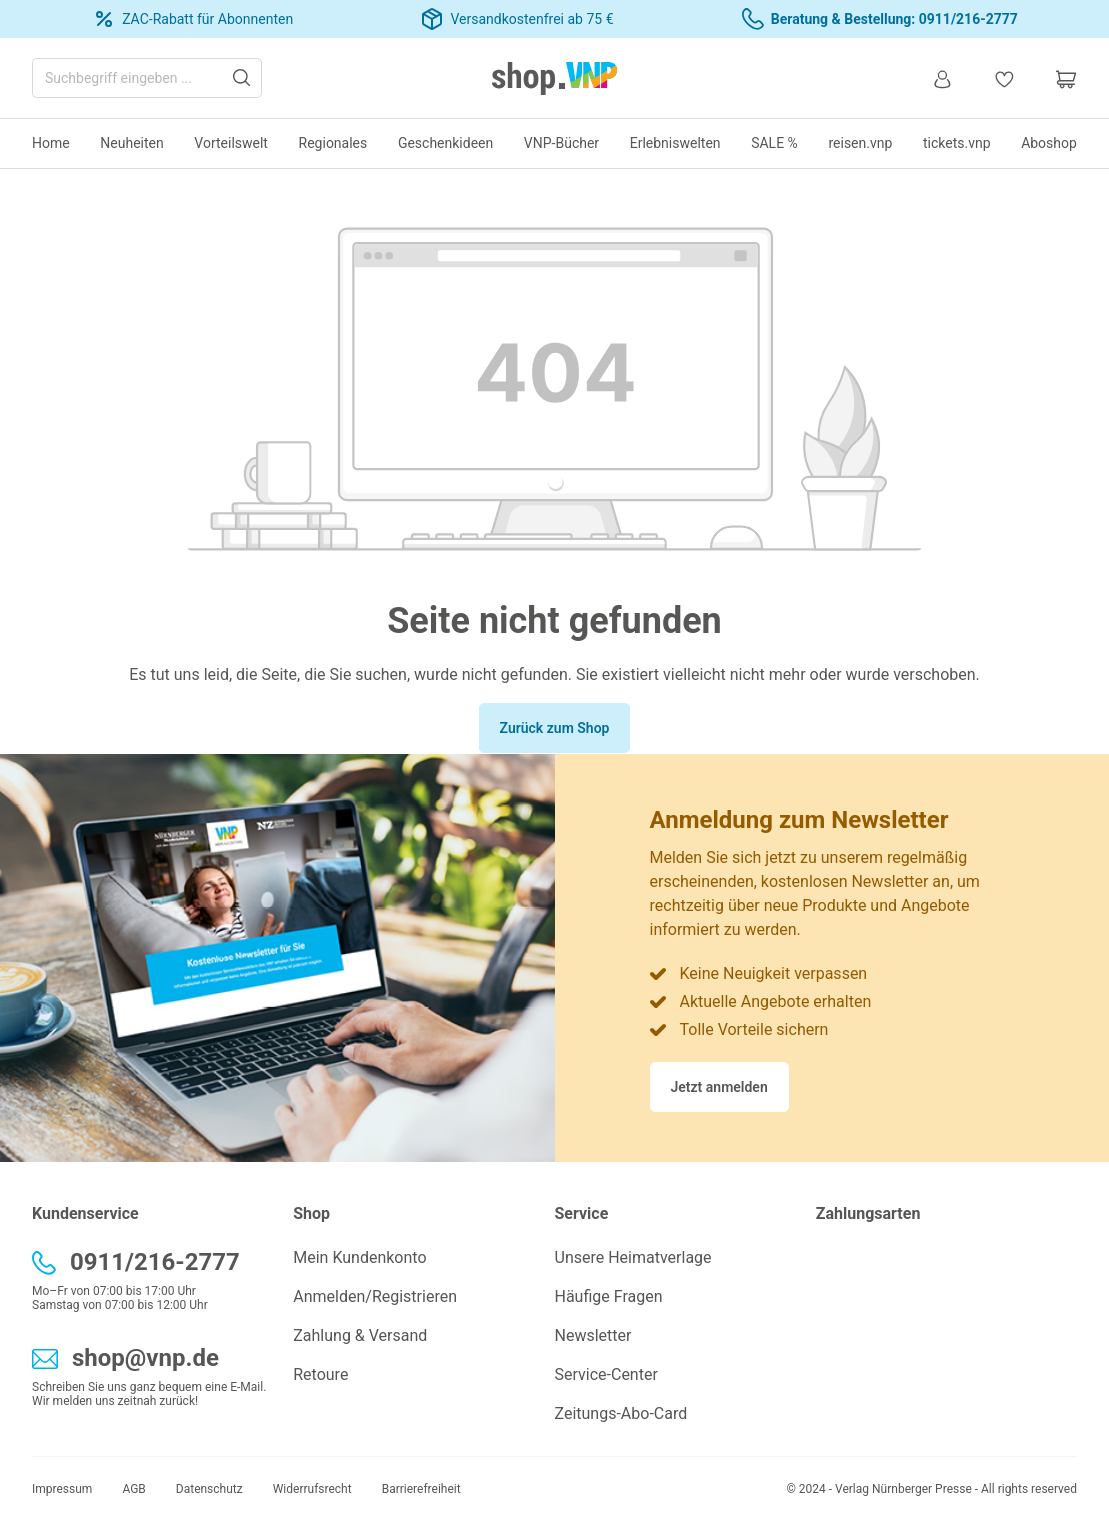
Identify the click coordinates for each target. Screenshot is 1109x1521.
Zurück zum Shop (555, 728)
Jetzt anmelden (719, 1087)
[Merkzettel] (1004, 78)
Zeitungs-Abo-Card (621, 1413)
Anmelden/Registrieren (375, 1296)
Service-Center (606, 1374)
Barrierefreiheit (421, 1489)
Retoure (320, 1374)
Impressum (62, 1489)
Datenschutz (209, 1489)
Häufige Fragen (609, 1296)
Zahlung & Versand (360, 1335)
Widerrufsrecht (312, 1489)
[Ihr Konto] (942, 78)
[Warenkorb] (1056, 78)
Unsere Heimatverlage (633, 1257)
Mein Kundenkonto (359, 1257)
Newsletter (593, 1335)
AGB (133, 1489)
